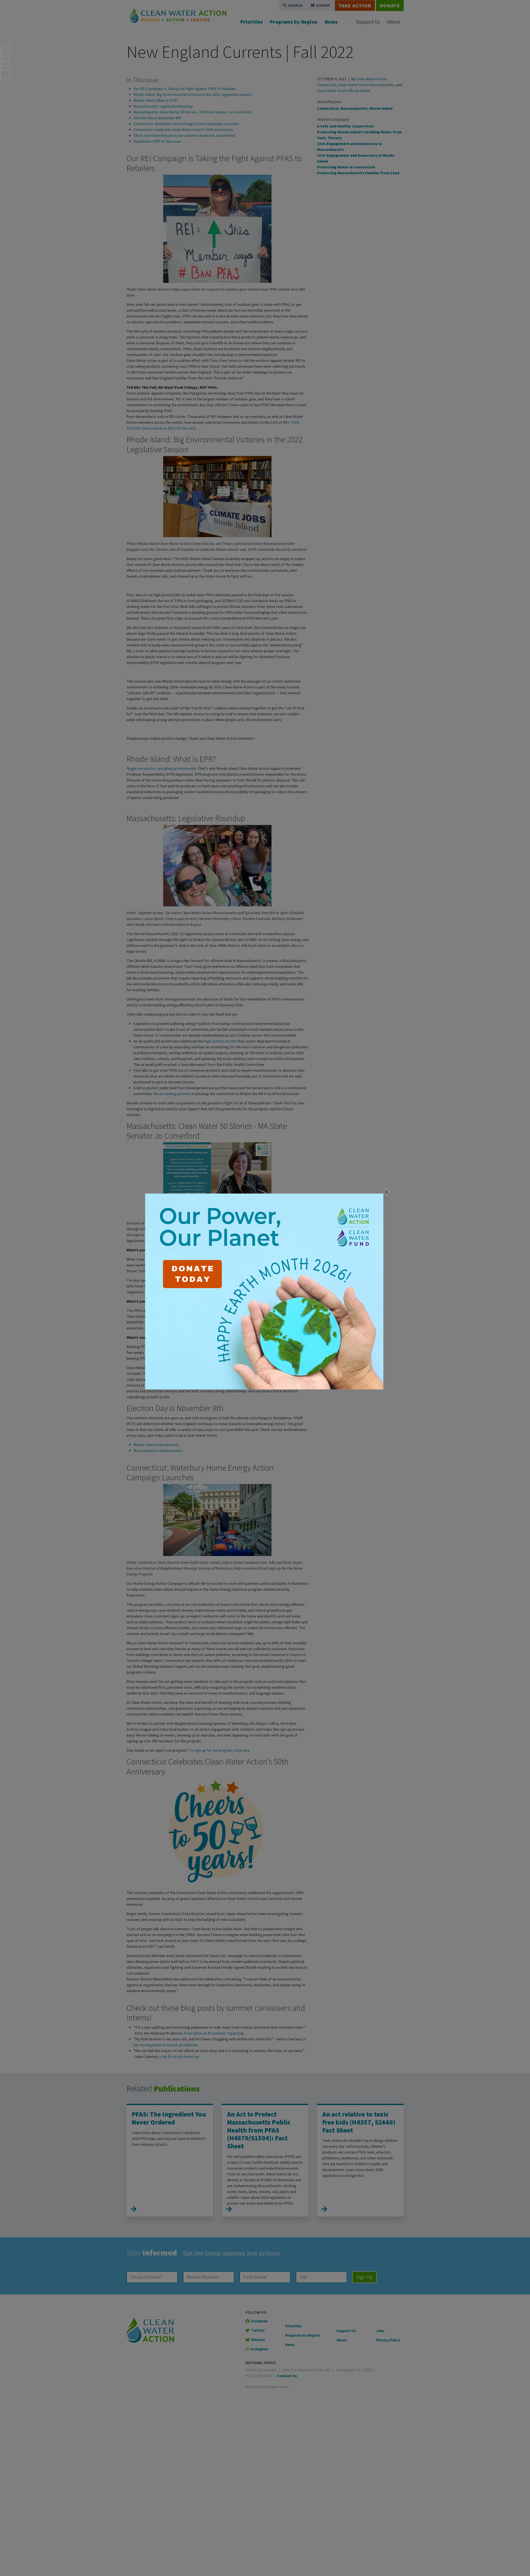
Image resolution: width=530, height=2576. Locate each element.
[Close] (386, 1192)
